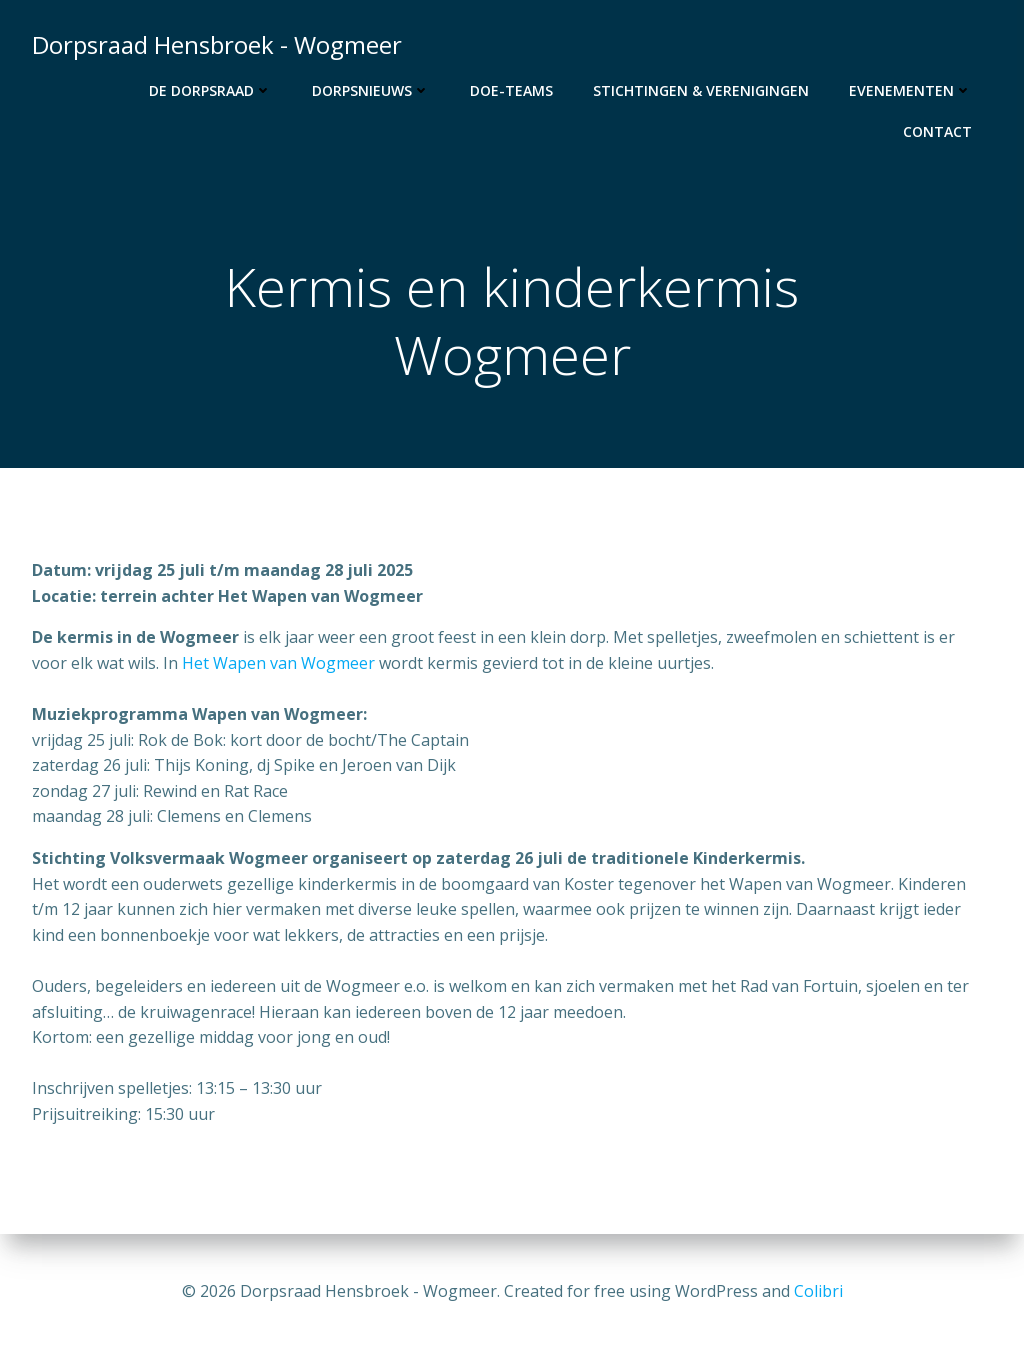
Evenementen (910, 90)
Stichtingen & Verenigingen (701, 90)
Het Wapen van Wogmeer (278, 663)
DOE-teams (511, 90)
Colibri (818, 1291)
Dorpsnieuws (371, 90)
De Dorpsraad (210, 90)
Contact (937, 131)
